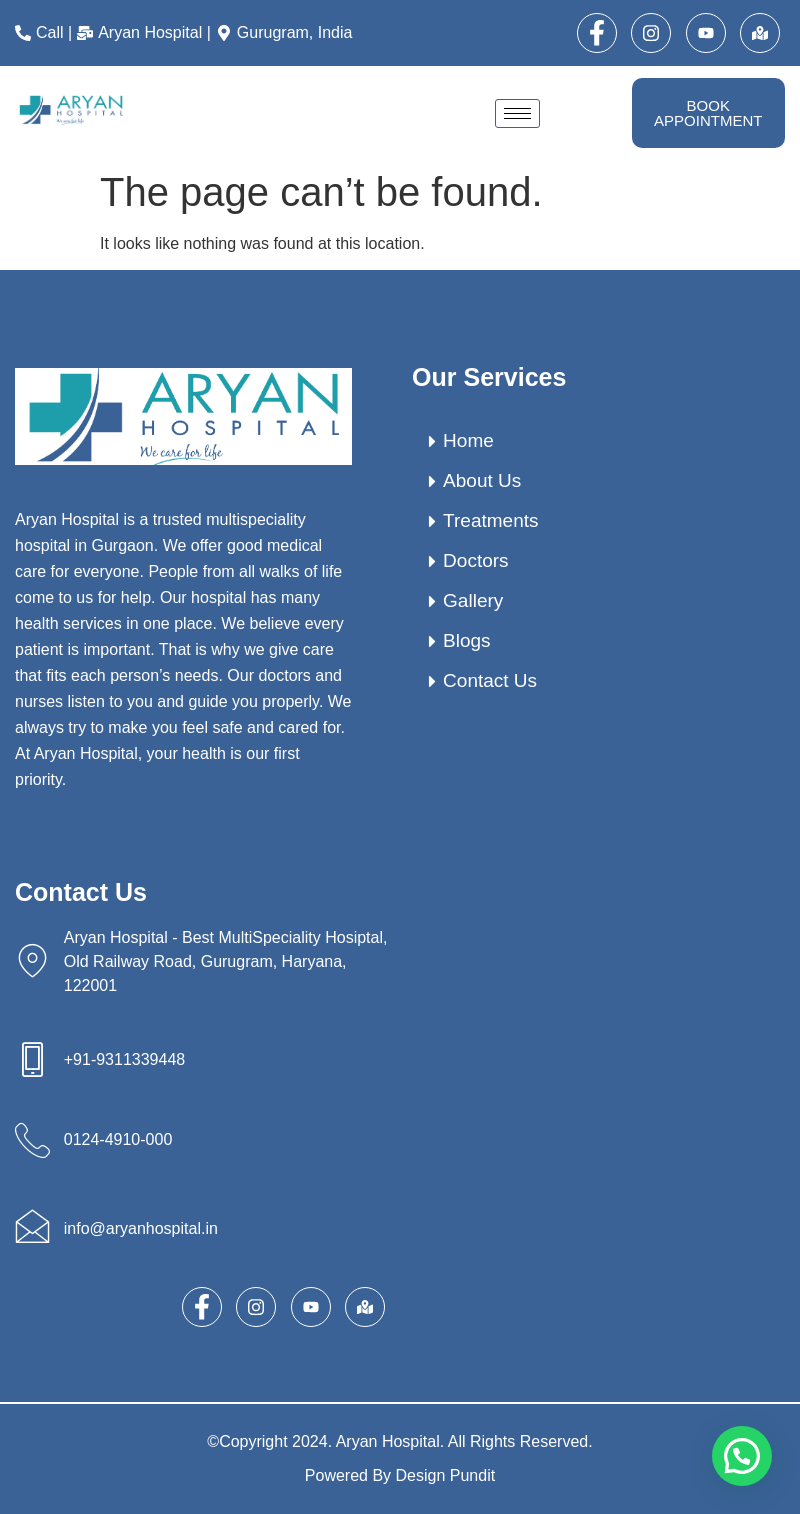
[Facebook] (597, 33)
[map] (760, 33)
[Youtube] (706, 33)
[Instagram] (651, 33)
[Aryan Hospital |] (146, 33)
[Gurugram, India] (287, 33)
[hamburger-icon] (517, 113)
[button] (742, 1456)
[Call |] (46, 33)
